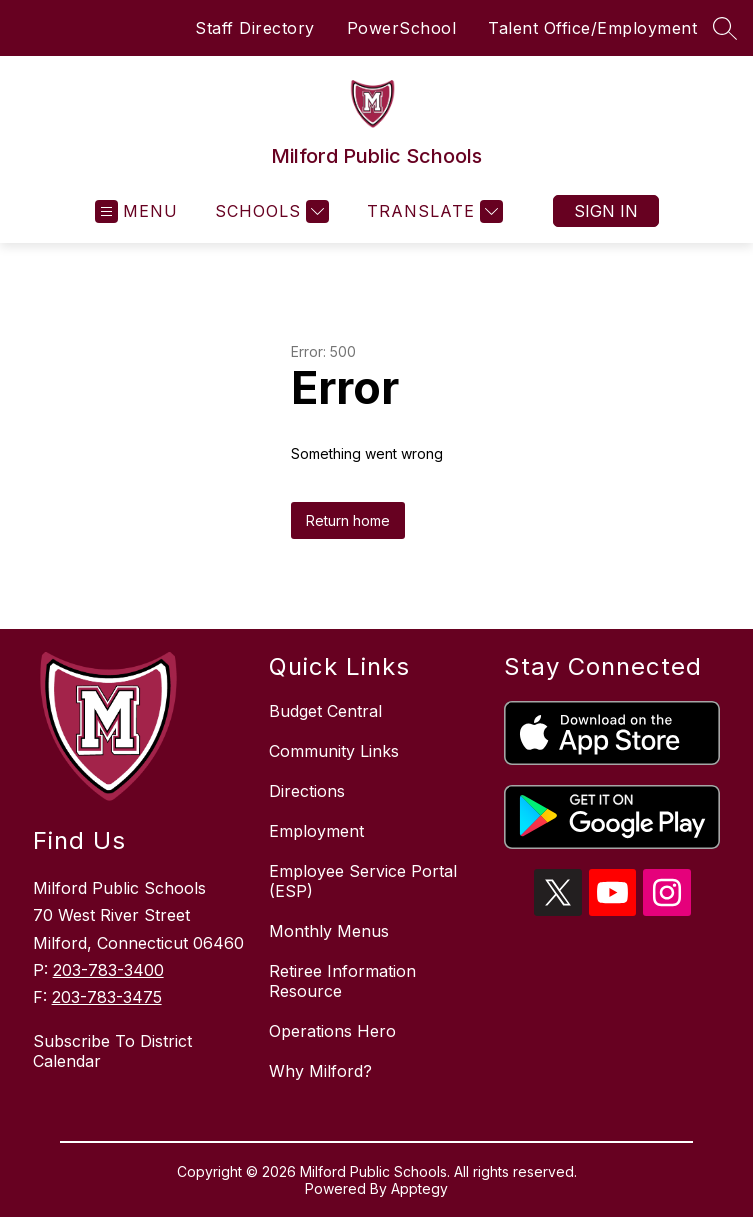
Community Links (334, 751)
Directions (307, 791)
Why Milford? (320, 1071)
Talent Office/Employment (592, 28)
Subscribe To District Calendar (112, 1051)
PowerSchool (402, 28)
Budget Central (325, 711)
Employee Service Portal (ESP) (363, 881)
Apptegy (419, 1188)
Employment (316, 831)
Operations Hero (332, 1031)
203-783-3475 (107, 997)
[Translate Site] (432, 211)
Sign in (606, 211)
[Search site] (725, 28)
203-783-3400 (108, 970)
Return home (348, 520)
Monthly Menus (329, 931)
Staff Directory (255, 28)
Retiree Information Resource (342, 981)
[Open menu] (136, 211)
